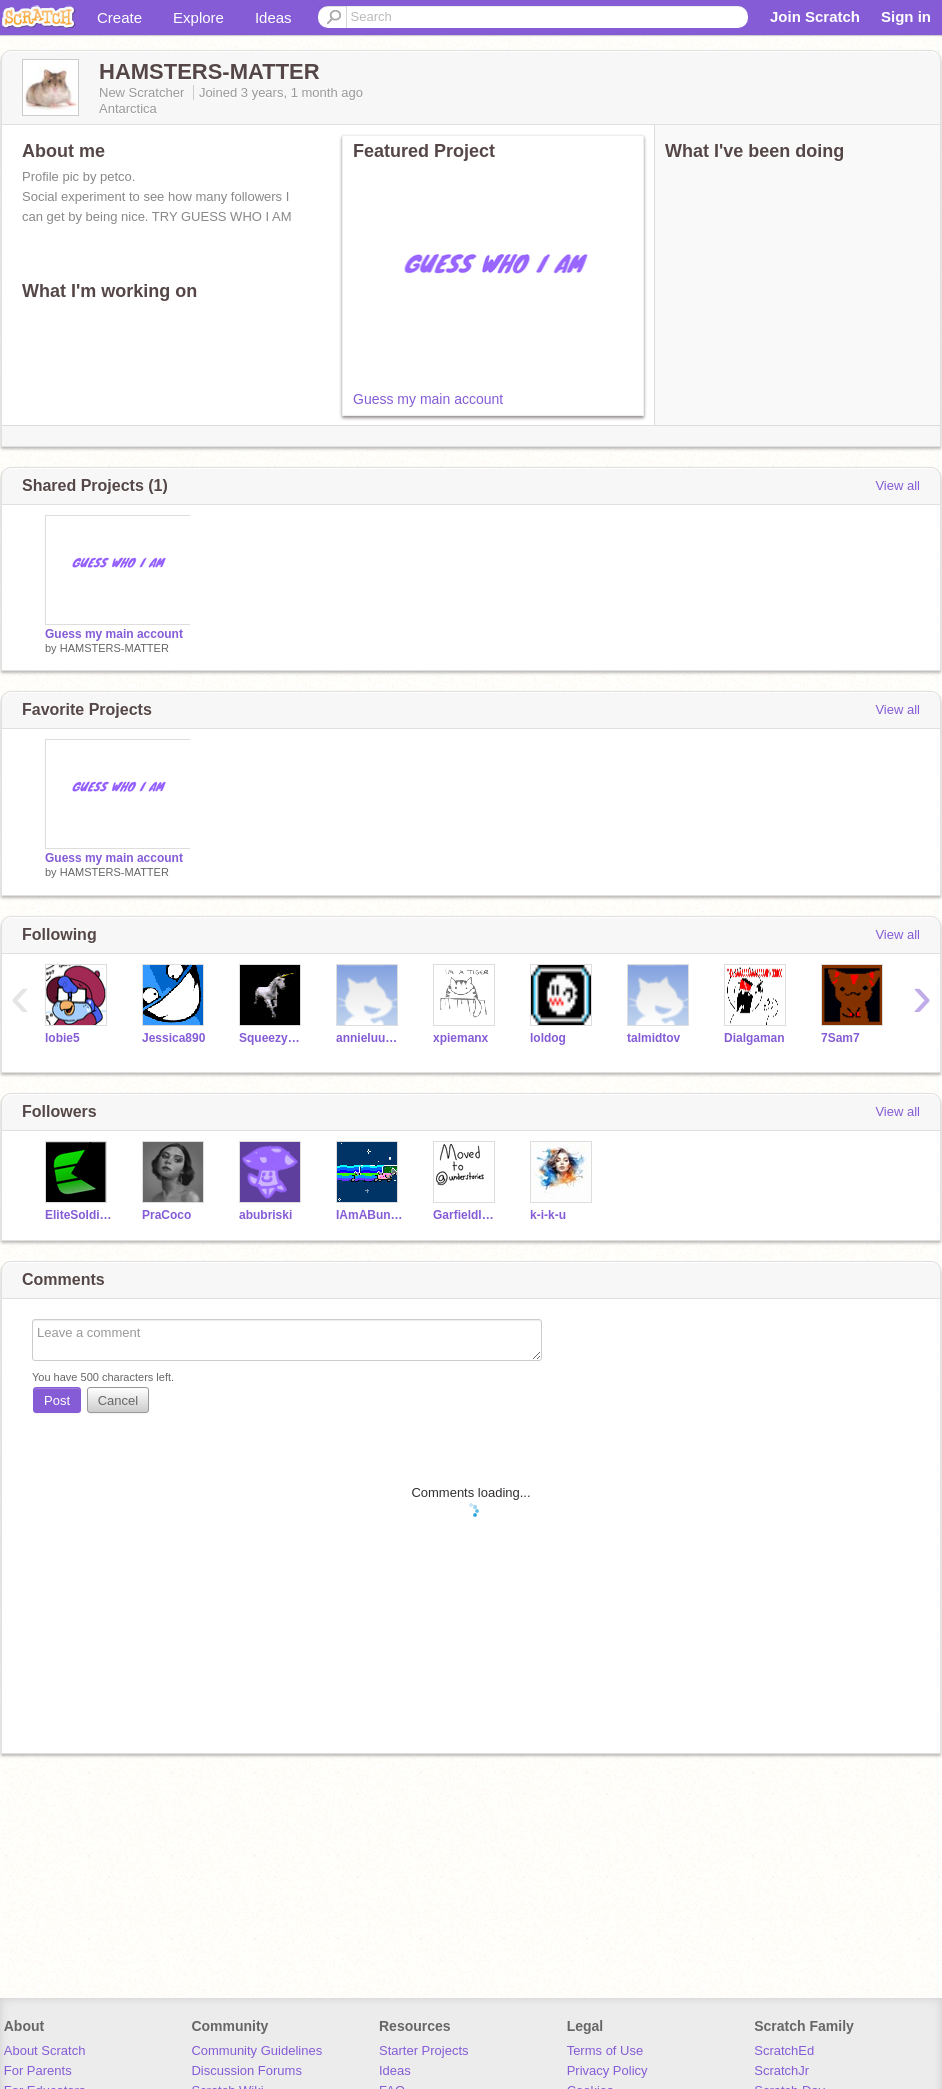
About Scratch (45, 2050)
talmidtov (653, 1038)
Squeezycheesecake (272, 1038)
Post (57, 1400)
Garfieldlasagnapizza (466, 1215)
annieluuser (369, 1038)
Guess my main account (428, 399)
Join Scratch (815, 16)
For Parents (38, 2070)
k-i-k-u (548, 1215)
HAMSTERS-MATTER (114, 648)
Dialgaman (754, 1038)
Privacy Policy (607, 2070)
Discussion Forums (246, 2070)
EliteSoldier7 (78, 1215)
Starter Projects (424, 2050)
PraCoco (166, 1215)
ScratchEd (784, 2050)
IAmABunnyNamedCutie (369, 1215)
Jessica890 (173, 1038)
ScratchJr (781, 2070)
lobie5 (62, 1038)
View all (897, 485)
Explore (198, 17)
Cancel (118, 1400)
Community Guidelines (256, 2050)
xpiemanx (460, 1038)
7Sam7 (840, 1038)
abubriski (265, 1215)
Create (119, 17)
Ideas (273, 17)
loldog (548, 1038)
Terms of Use (605, 2050)
